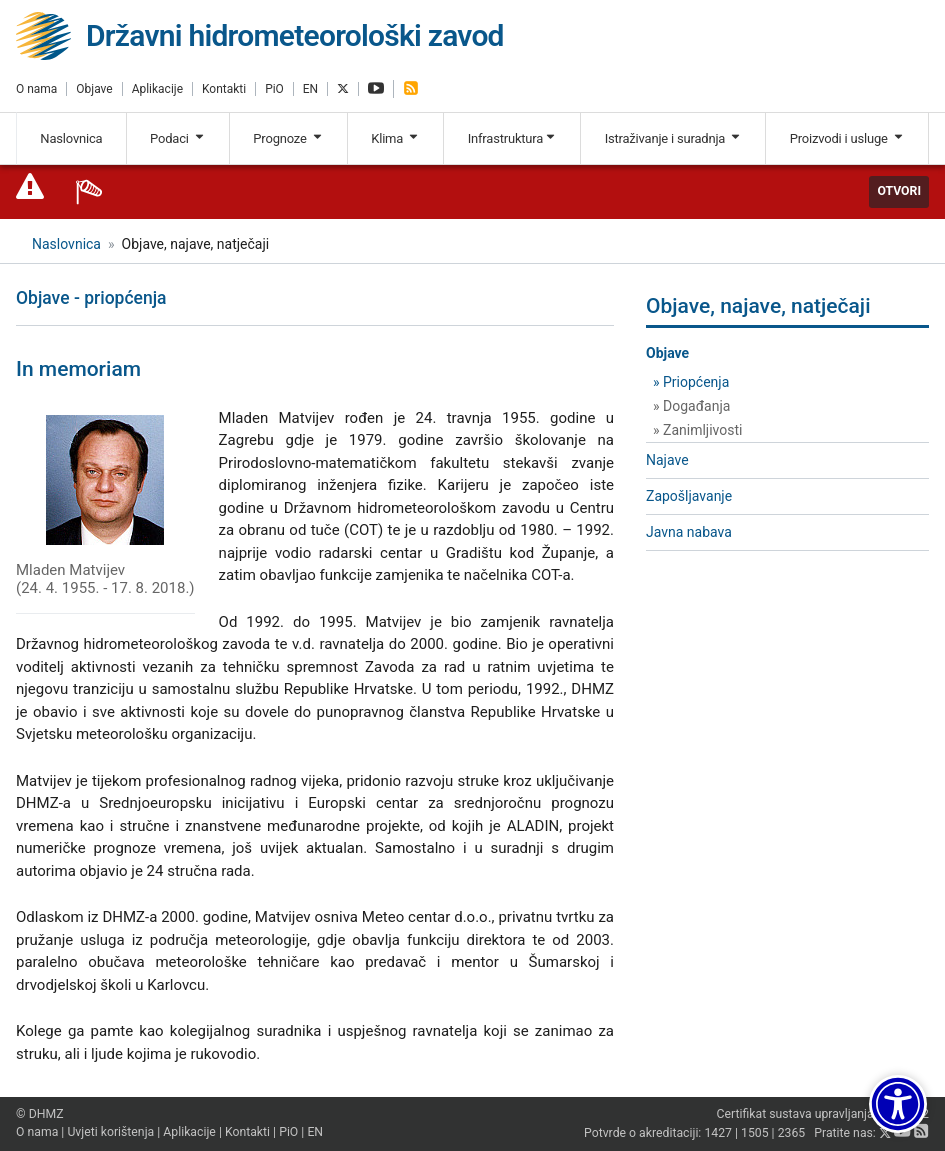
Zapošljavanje (689, 496)
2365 (792, 1134)
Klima (395, 138)
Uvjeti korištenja (110, 1132)
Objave (94, 89)
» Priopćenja (691, 382)
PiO (274, 89)
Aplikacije (157, 89)
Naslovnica (71, 138)
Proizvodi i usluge (847, 138)
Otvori (899, 191)
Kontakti (224, 89)
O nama (36, 89)
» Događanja (691, 406)
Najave (667, 460)
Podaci (178, 138)
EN (310, 89)
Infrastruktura (512, 138)
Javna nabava (689, 532)
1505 (755, 1134)
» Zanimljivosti (697, 430)
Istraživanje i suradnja (673, 138)
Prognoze (288, 138)
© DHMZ (39, 1114)
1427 (718, 1134)
